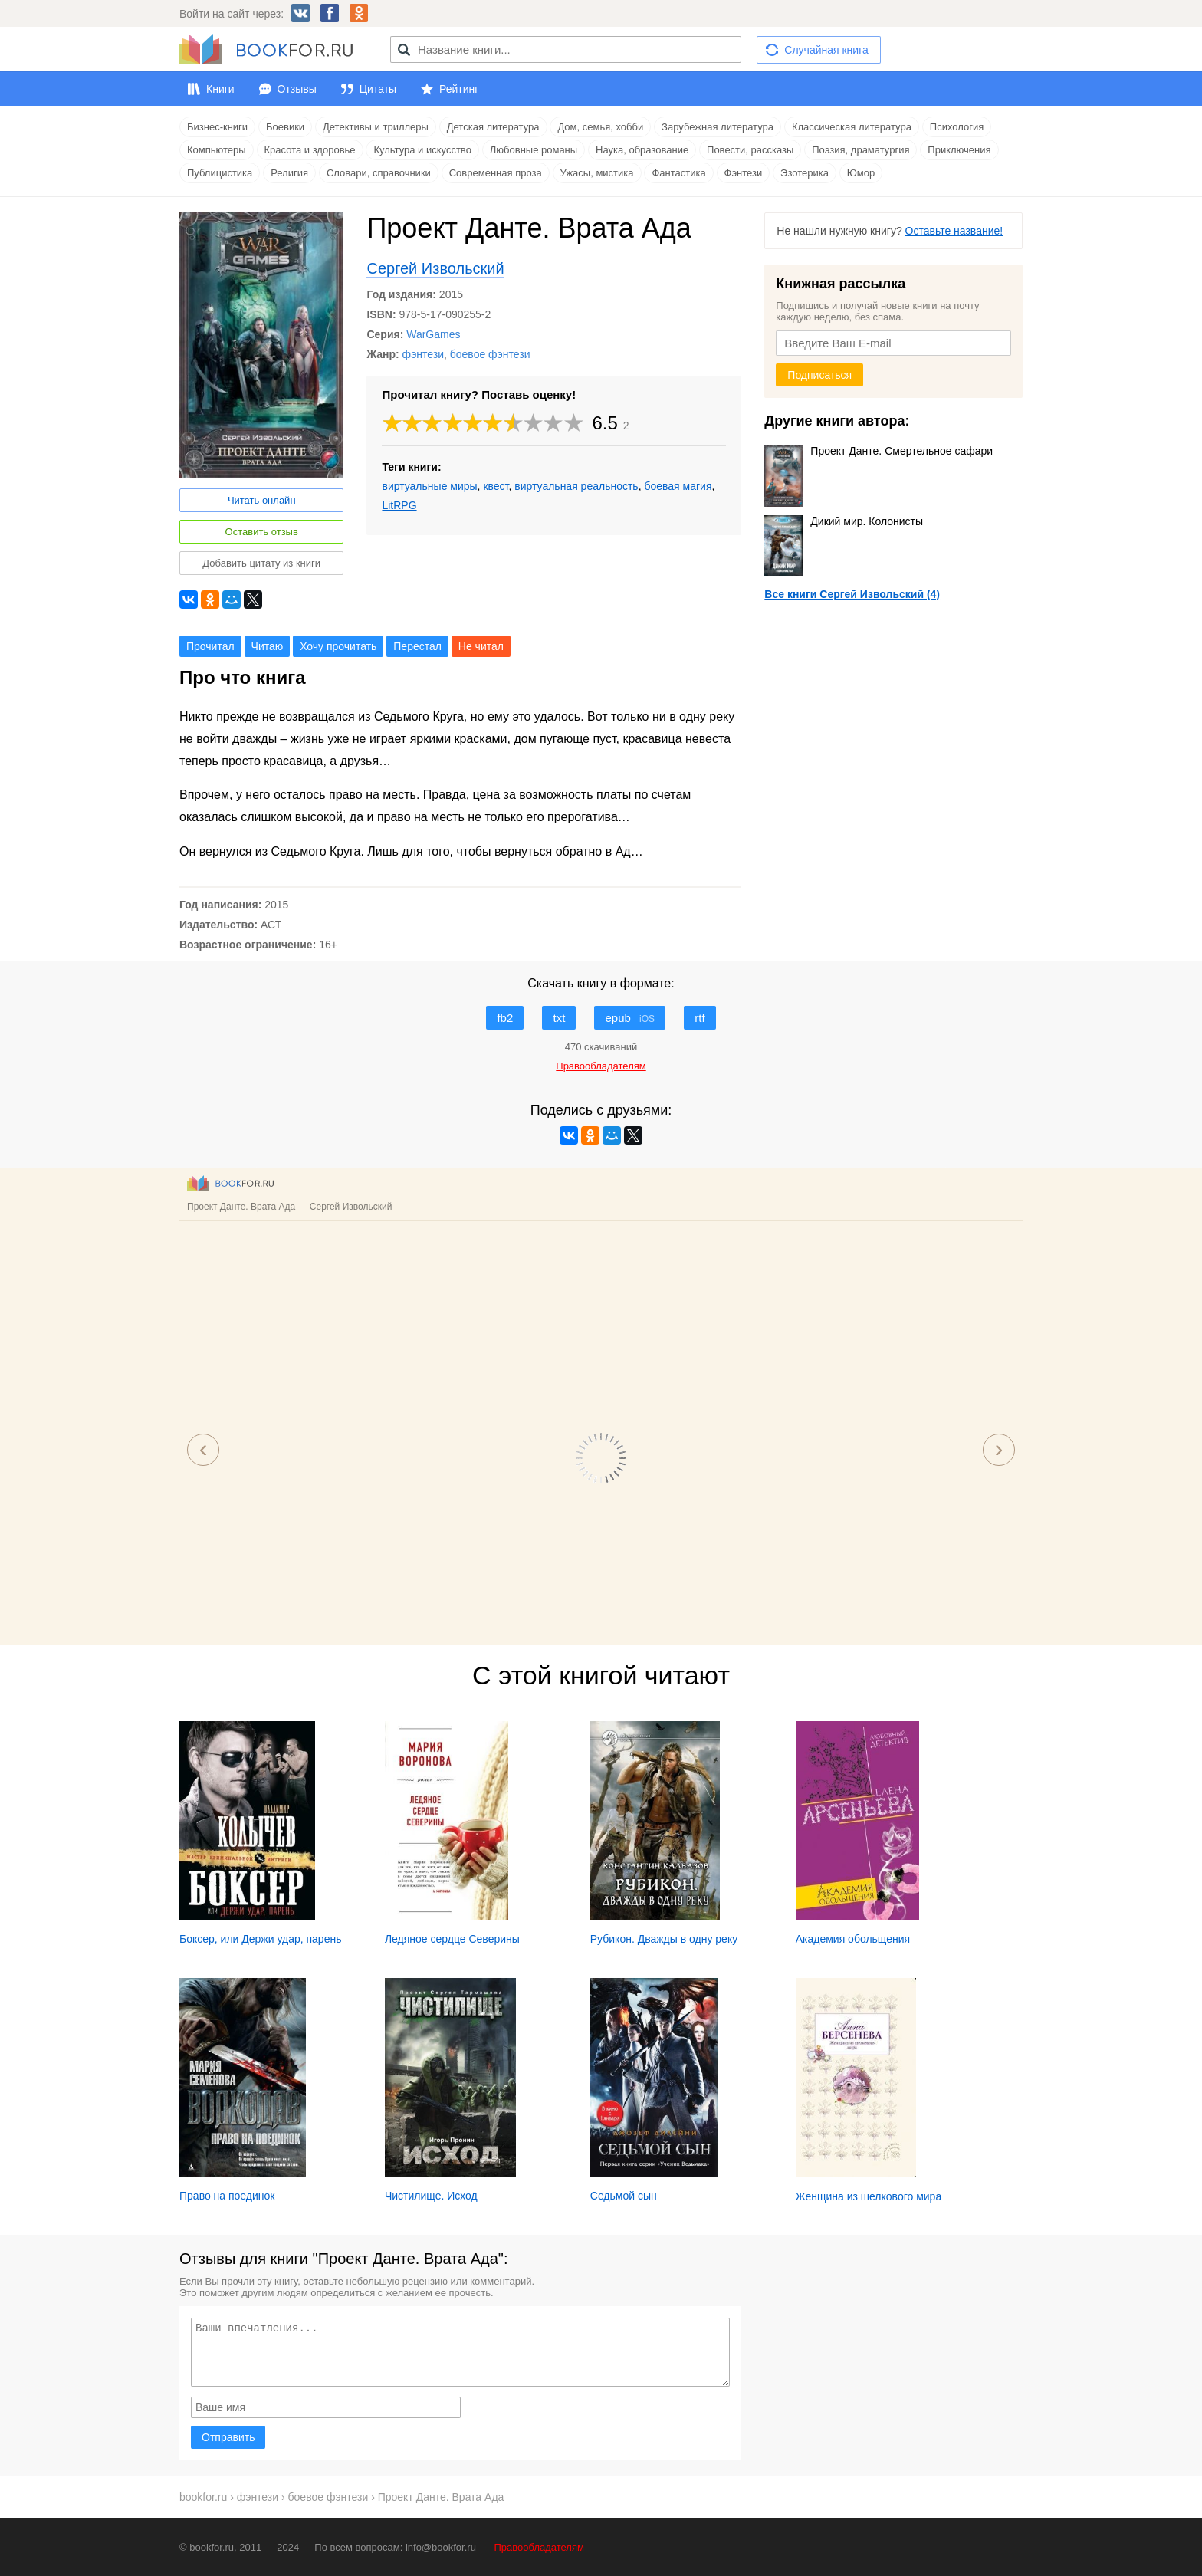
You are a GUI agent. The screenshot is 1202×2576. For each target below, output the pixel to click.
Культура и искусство (422, 150)
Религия (289, 173)
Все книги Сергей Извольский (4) (852, 594)
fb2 (505, 1017)
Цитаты (378, 89)
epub (630, 1017)
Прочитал (210, 646)
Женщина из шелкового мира (869, 2196)
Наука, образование (642, 150)
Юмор (861, 173)
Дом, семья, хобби (600, 127)
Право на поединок (226, 2196)
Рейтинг (458, 89)
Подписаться (819, 375)
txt (559, 1017)
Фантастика (678, 173)
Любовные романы (533, 150)
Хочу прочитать (338, 646)
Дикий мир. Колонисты (843, 521)
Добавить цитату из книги (261, 563)
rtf (699, 1017)
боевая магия (677, 486)
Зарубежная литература (717, 127)
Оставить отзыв (261, 531)
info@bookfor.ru (441, 2547)
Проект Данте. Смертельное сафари (878, 451)
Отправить (228, 2437)
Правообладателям (539, 2547)
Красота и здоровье (310, 150)
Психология (957, 127)
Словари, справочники (379, 173)
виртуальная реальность (576, 486)
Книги (220, 89)
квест (495, 486)
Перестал (417, 646)
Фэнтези (743, 173)
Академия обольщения (853, 1939)
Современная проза (495, 173)
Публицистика (219, 173)
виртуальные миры (429, 486)
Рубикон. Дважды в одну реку (663, 1939)
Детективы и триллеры (376, 127)
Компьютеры (216, 150)
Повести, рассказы (750, 150)
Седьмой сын (623, 2196)
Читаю (267, 646)
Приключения (959, 150)
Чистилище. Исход (431, 2196)
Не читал (481, 646)
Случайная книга (826, 50)
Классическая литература (851, 127)
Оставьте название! (954, 231)
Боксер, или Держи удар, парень (260, 1939)
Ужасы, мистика (597, 173)
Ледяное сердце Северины (452, 1939)
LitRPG (399, 505)
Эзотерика (804, 173)
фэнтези (423, 354)
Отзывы (297, 89)
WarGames (433, 334)
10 (574, 422)
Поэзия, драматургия (860, 150)
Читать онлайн (262, 500)
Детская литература (493, 127)
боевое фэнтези (490, 354)
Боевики (285, 127)
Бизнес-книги (217, 127)
